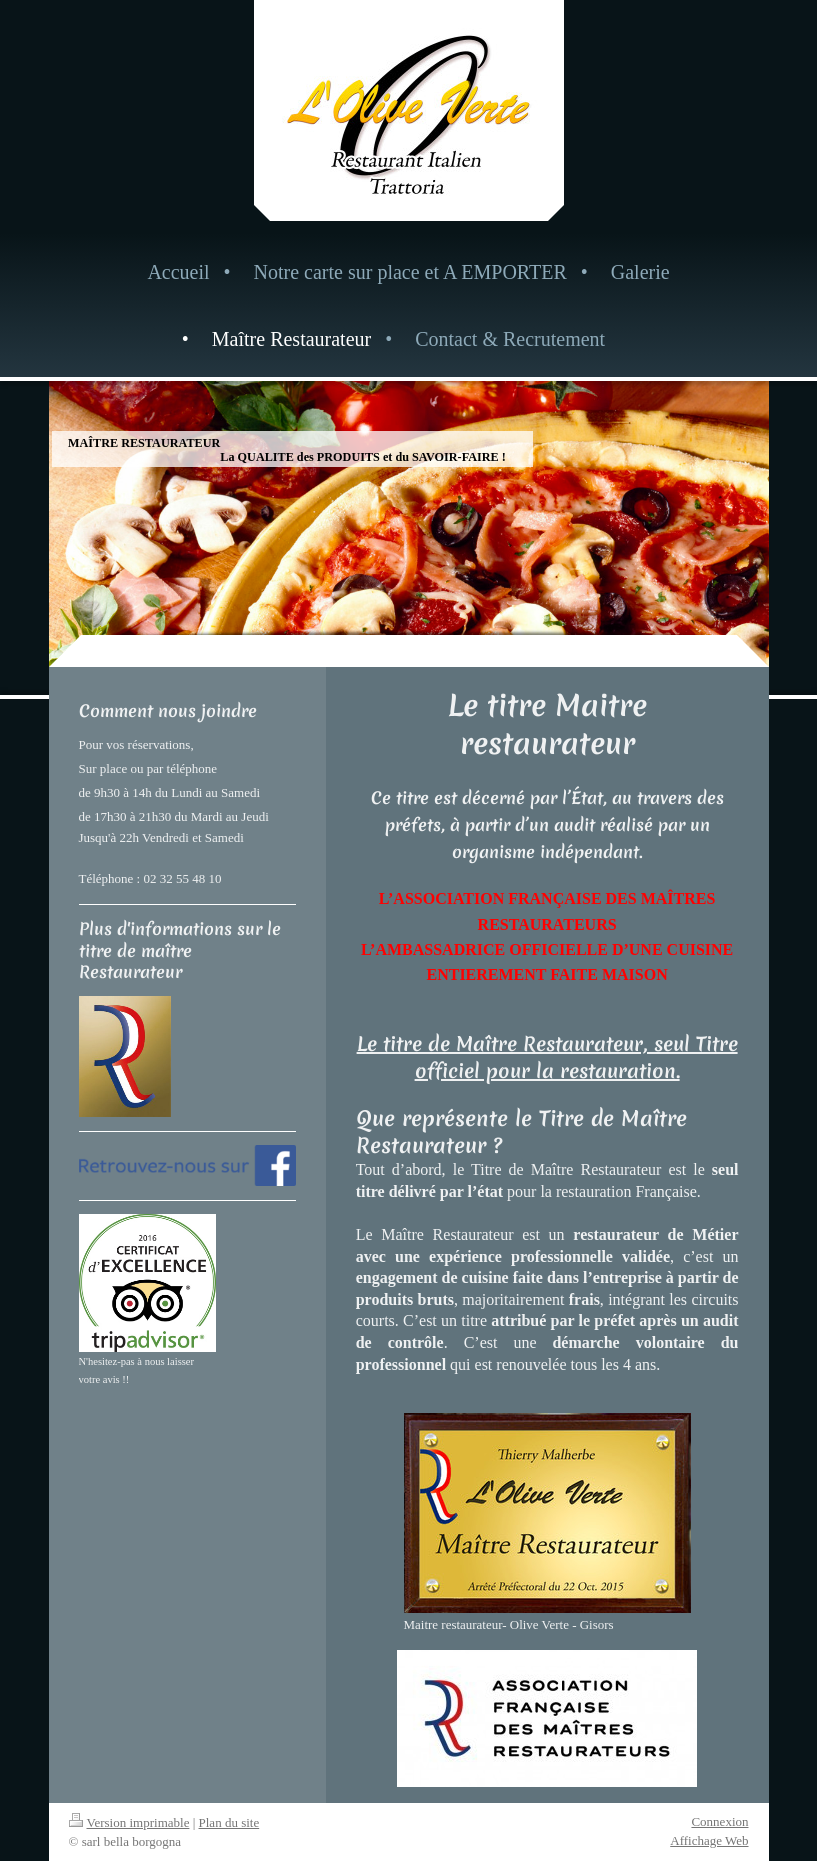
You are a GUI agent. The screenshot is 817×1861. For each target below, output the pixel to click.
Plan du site (229, 1822)
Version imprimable (129, 1822)
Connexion (719, 1821)
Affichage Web (709, 1840)
